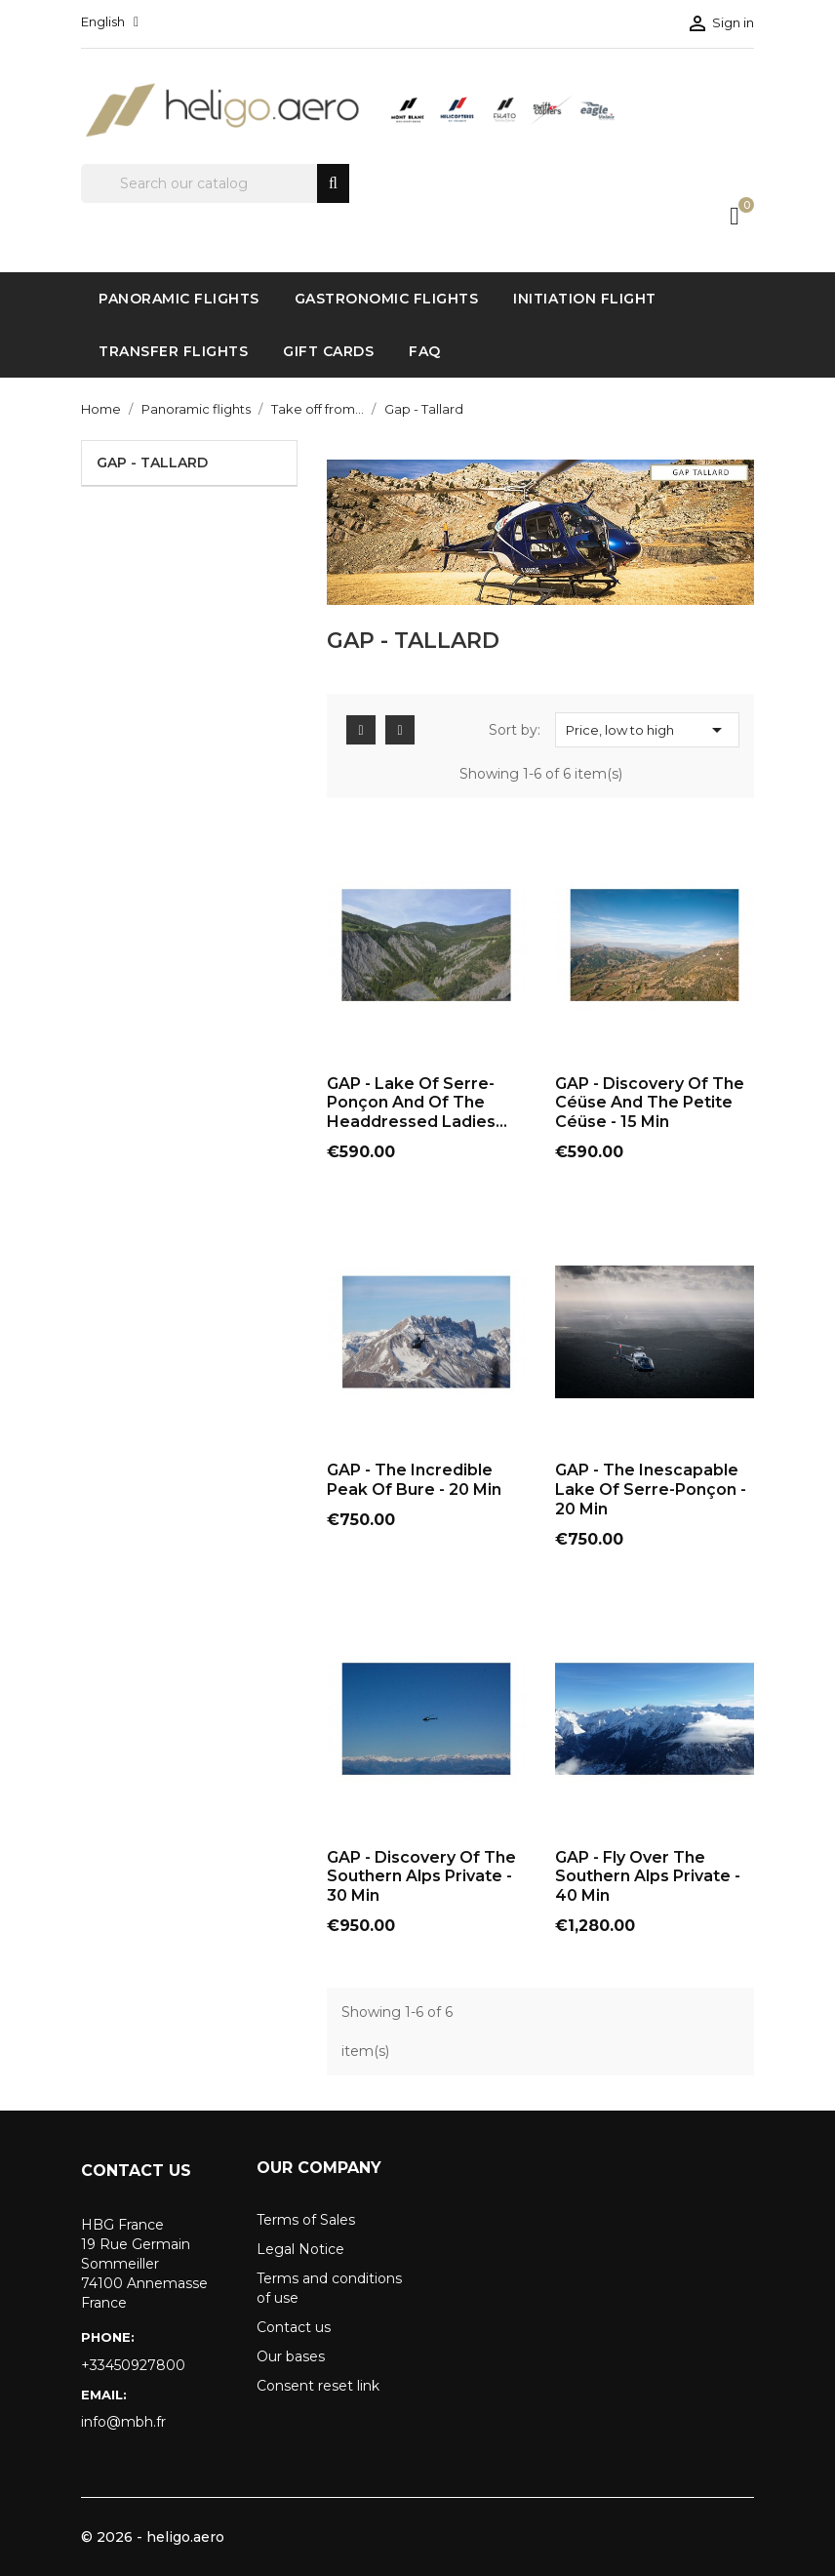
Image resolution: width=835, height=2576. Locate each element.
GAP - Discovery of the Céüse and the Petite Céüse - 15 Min (649, 1103)
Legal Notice (300, 2249)
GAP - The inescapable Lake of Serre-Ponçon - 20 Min (650, 1489)
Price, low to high (647, 730)
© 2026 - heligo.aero (152, 2537)
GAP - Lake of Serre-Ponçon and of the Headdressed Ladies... (417, 1103)
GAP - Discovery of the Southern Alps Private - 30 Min (421, 1877)
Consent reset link (318, 2386)
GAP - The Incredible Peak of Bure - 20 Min (414, 1480)
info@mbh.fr (123, 2422)
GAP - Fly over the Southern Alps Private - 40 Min (647, 1877)
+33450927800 (133, 2365)
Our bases (291, 2356)
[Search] (215, 183)
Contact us (294, 2327)
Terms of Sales (306, 2220)
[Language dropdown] (110, 21)
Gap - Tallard (152, 462)
